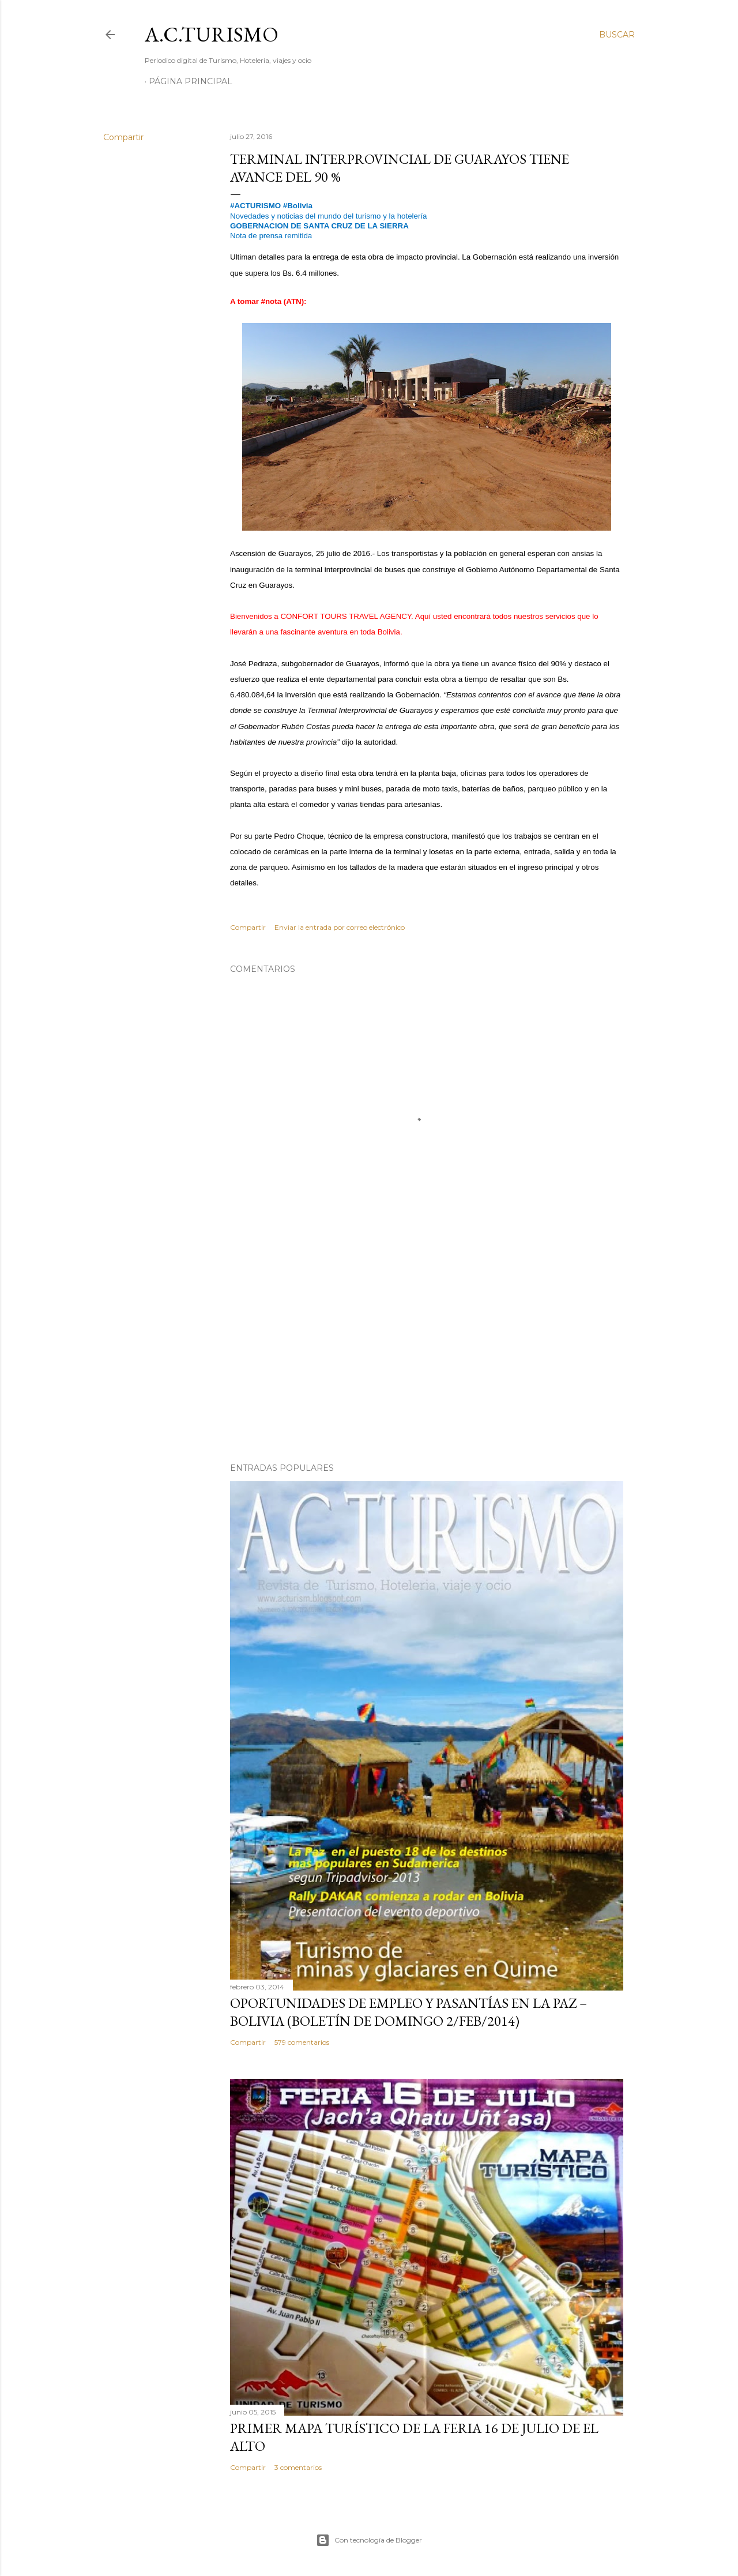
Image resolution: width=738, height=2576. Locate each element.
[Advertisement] (426, 1353)
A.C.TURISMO (211, 34)
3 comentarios (298, 2467)
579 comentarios (301, 2042)
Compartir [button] (123, 137)
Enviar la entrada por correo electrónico (339, 927)
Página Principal (190, 81)
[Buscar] (617, 34)
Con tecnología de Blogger (369, 2540)
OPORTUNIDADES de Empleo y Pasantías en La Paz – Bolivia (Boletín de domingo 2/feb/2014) (408, 2012)
